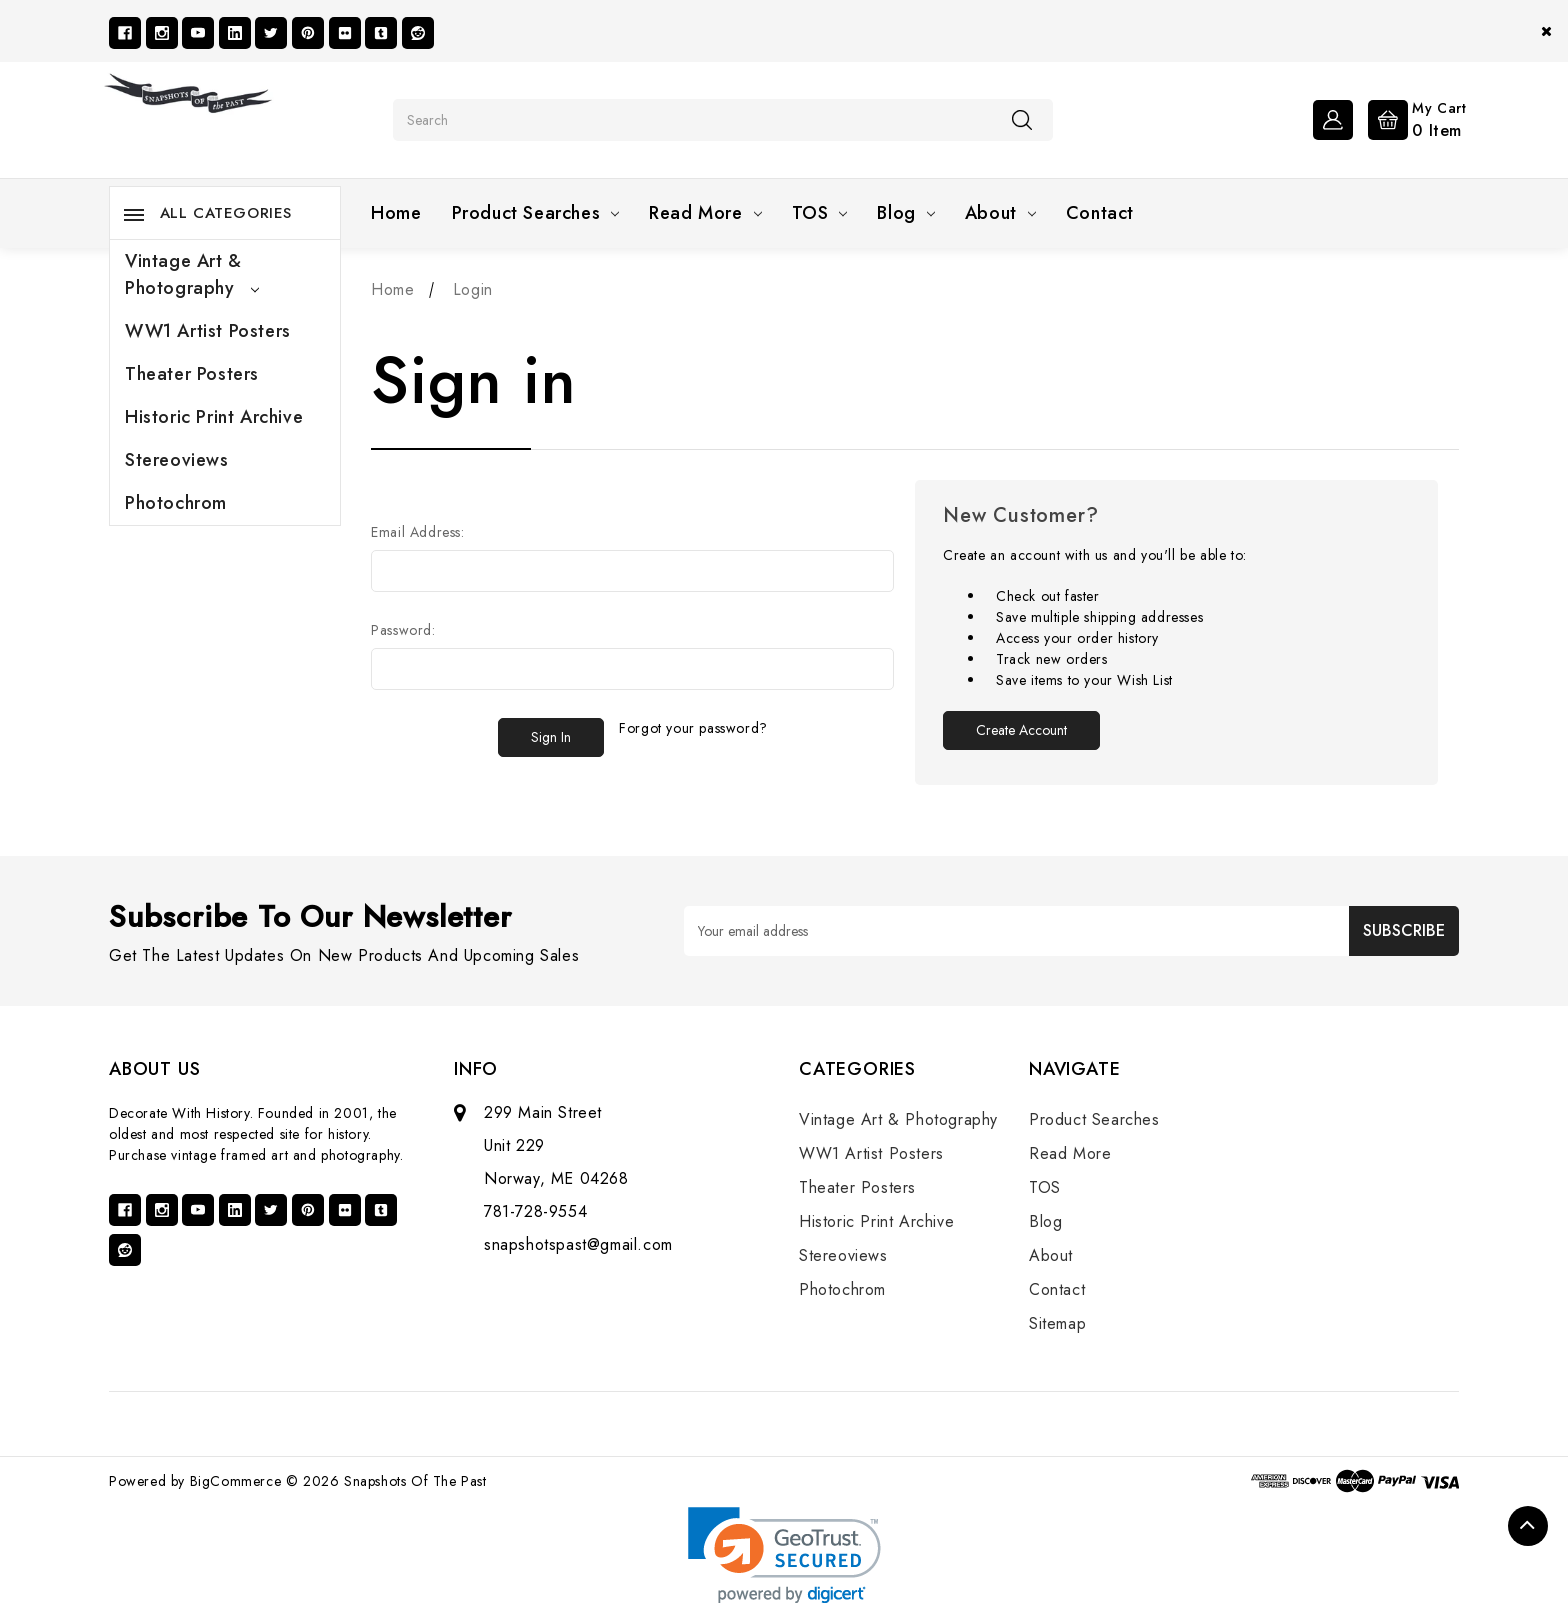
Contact (1100, 213)
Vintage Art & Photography (192, 274)
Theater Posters (192, 374)
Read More (705, 213)
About (1000, 213)
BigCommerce (236, 1481)
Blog (905, 213)
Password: (403, 630)
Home (396, 213)
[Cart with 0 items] (1412, 118)
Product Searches (536, 213)
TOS (820, 213)
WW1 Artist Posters (208, 331)
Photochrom (176, 503)
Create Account (1021, 730)
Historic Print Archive (214, 417)
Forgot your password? (693, 728)
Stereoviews (177, 460)
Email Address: (417, 532)
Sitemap (1057, 1323)
